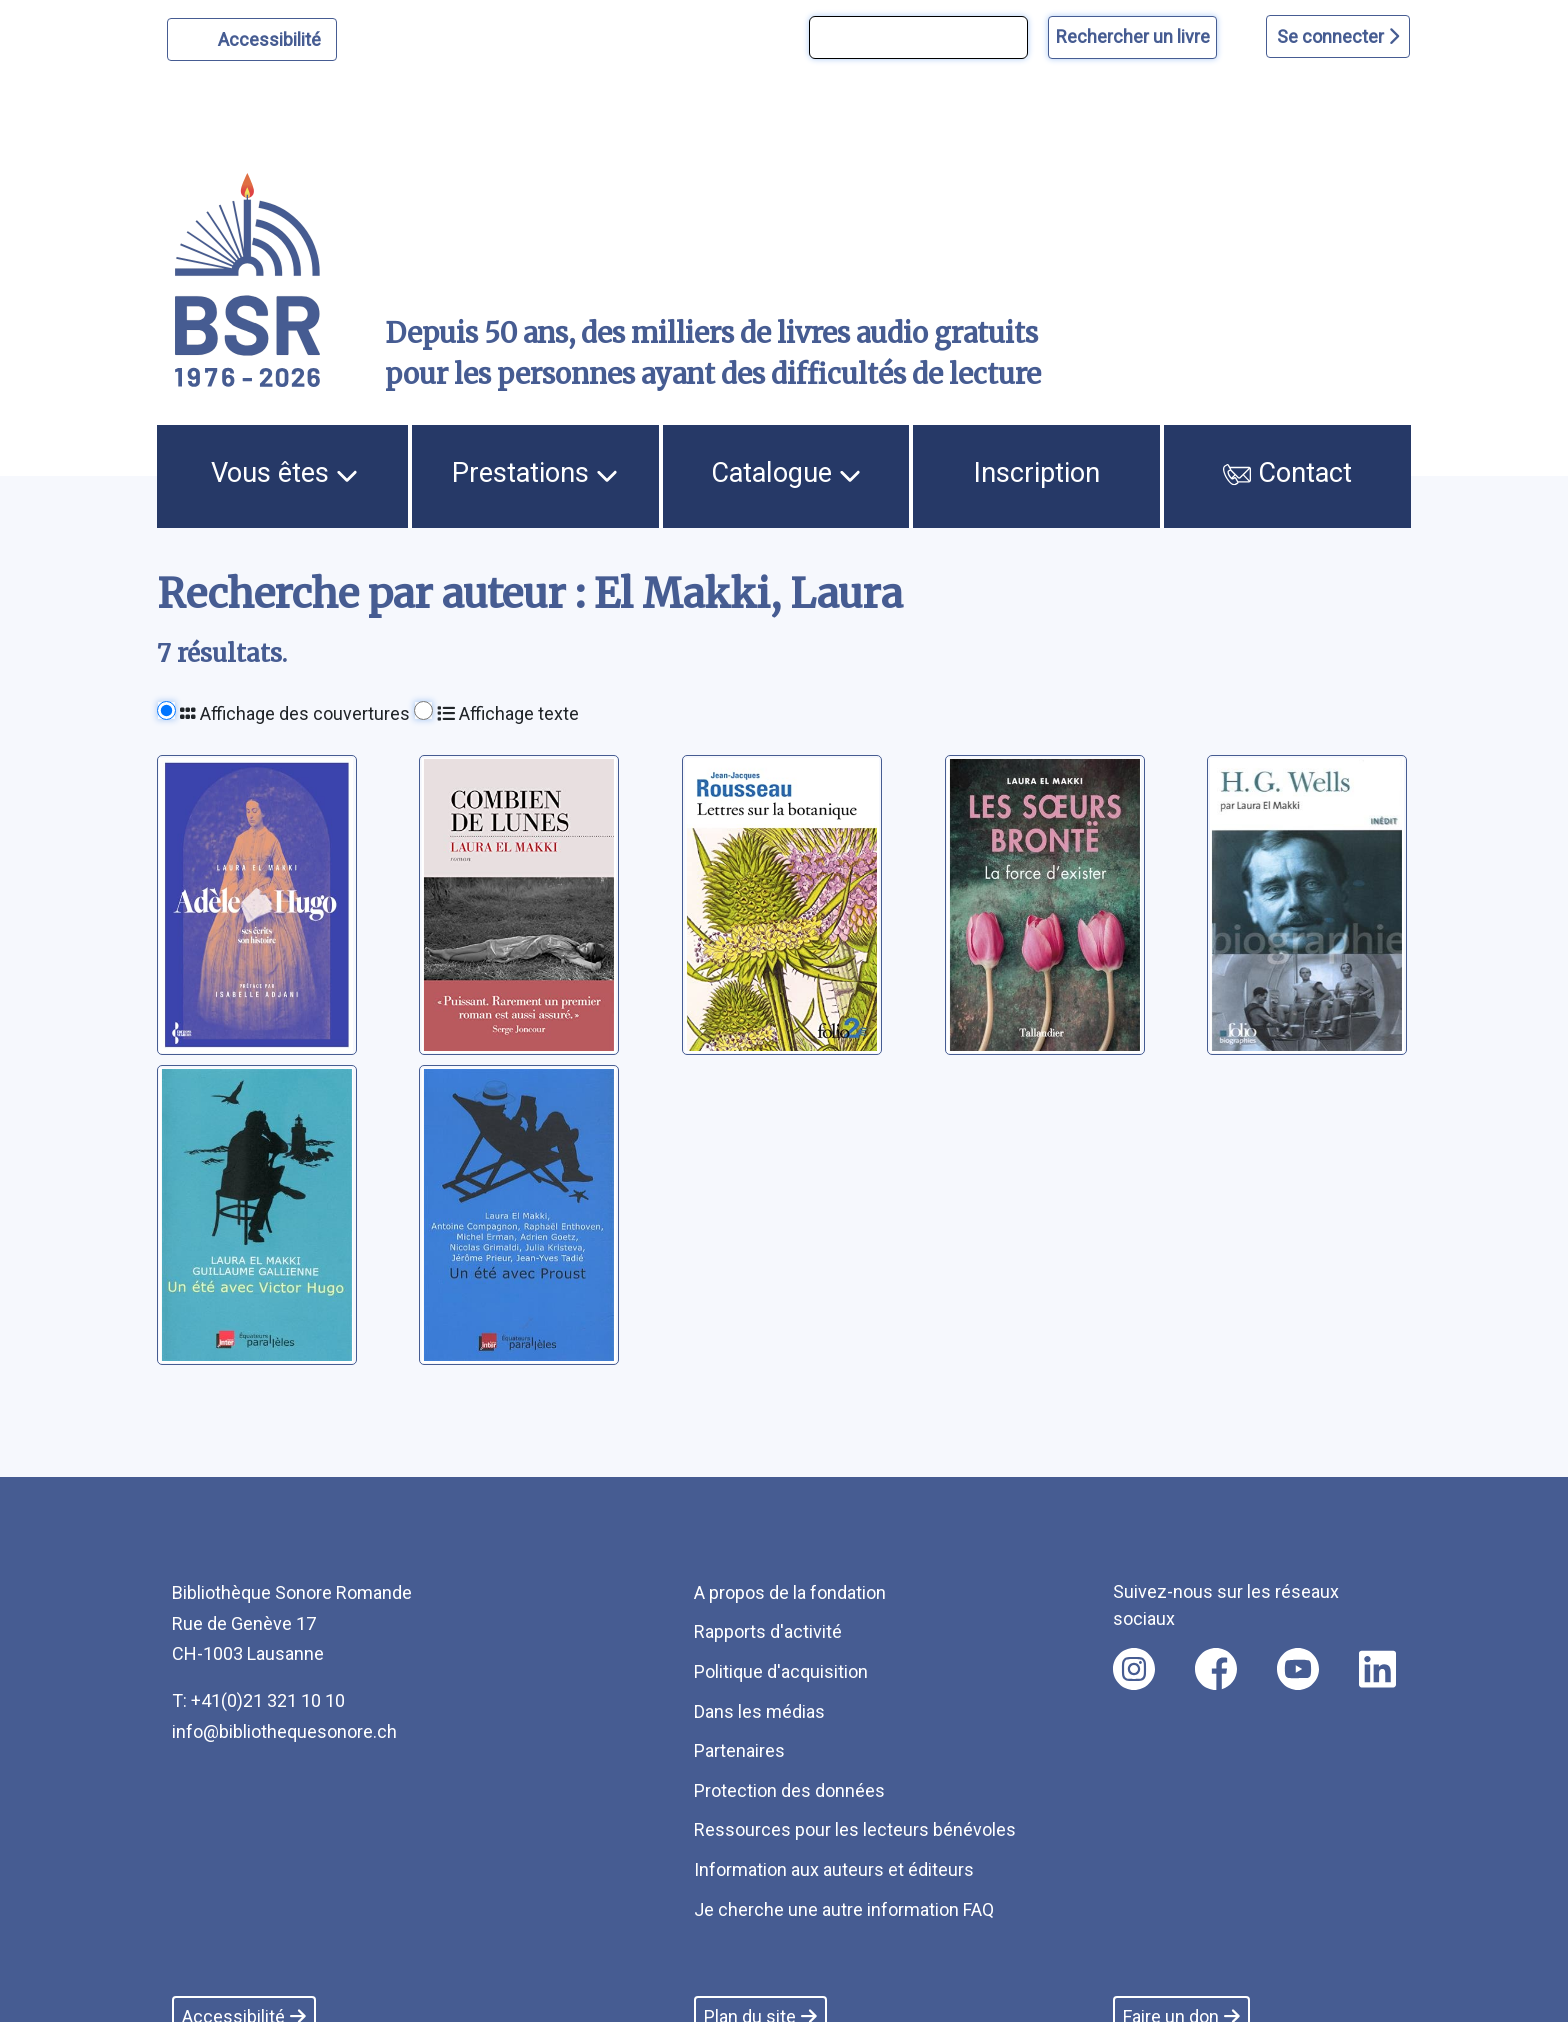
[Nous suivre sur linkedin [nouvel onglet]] (1377, 1669)
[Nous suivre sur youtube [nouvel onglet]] (1298, 1669)
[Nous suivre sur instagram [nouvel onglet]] (1134, 1669)
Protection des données (789, 1790)
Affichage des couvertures (295, 713)
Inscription (1037, 473)
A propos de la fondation (790, 1592)
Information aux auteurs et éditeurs (834, 1869)
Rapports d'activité (768, 1631)
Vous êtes (284, 473)
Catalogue (786, 473)
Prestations (535, 473)
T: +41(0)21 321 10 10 (258, 1700)
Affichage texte (508, 713)
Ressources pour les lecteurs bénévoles (855, 1829)
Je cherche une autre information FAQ (844, 1909)
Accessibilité (272, 37)
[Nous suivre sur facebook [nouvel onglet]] (1216, 1669)
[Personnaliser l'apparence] (252, 39)
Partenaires (739, 1750)
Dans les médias (759, 1711)
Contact (1288, 473)
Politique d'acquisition (781, 1671)
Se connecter (1338, 36)
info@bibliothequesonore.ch (284, 1731)
